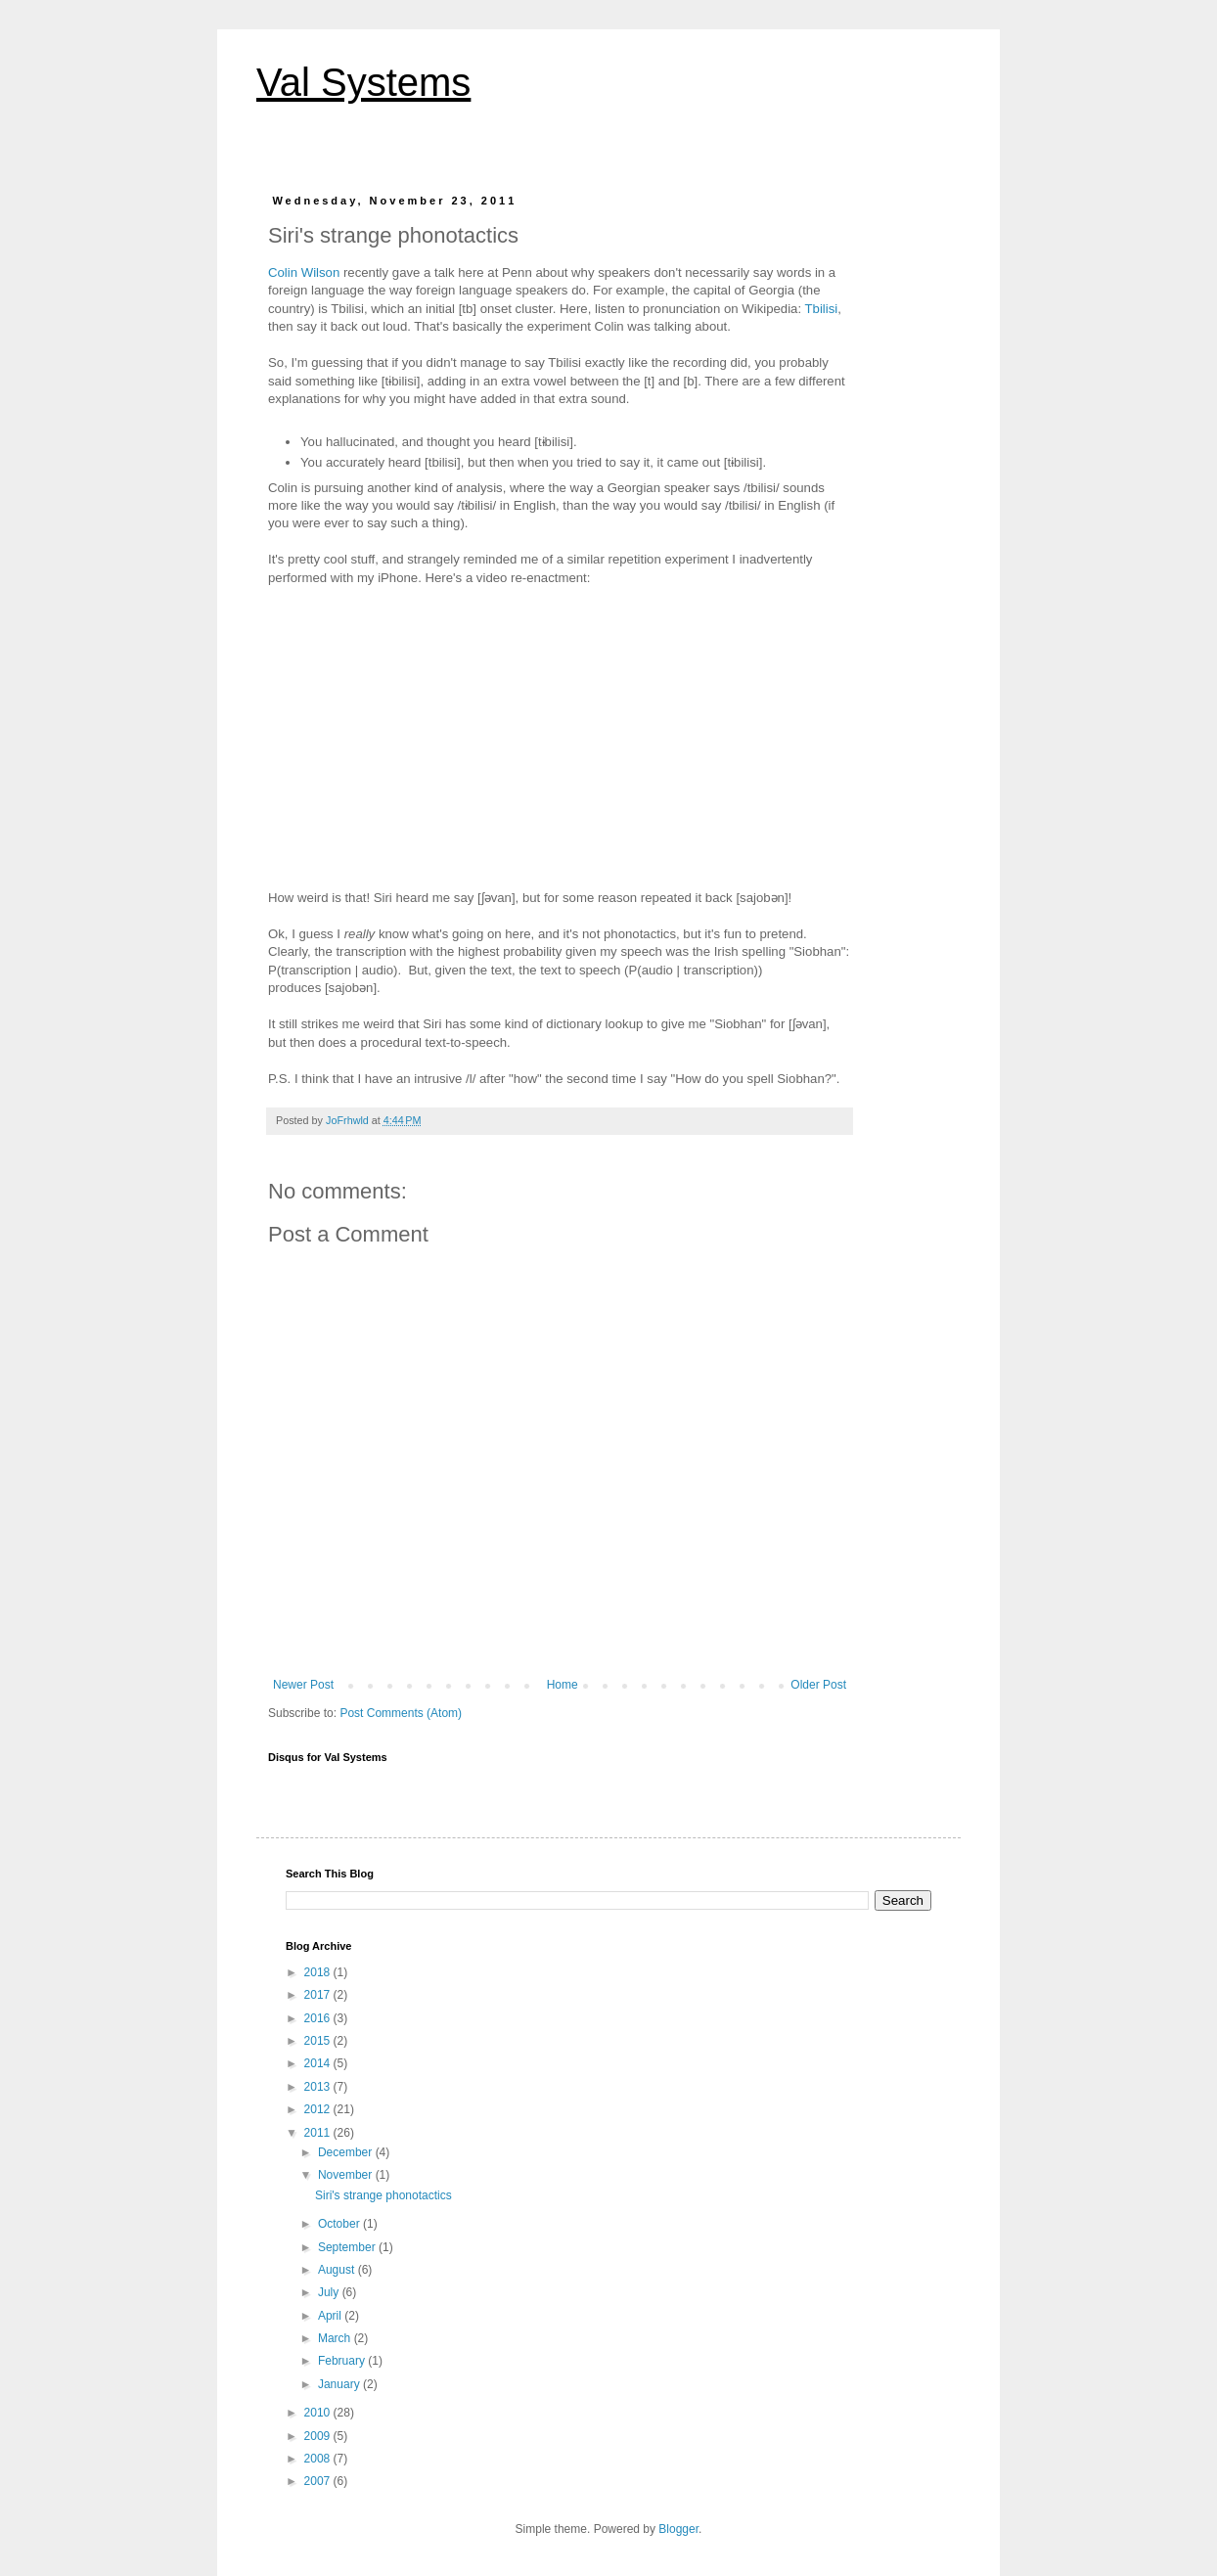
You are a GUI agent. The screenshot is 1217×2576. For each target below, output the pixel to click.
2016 (319, 2018)
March (336, 2338)
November (347, 2175)
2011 (319, 2133)
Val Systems (363, 82)
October (340, 2224)
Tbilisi (821, 308)
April (331, 2316)
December (347, 2152)
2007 (319, 2481)
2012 (319, 2109)
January (340, 2384)
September (348, 2247)
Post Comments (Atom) (400, 1713)
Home (562, 1685)
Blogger (678, 2529)
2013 (319, 2087)
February (343, 2361)
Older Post (818, 1685)
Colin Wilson (303, 272)
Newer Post (303, 1685)
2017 (319, 1995)
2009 (319, 2436)
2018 (319, 1972)
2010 (319, 2412)
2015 (319, 2041)
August (338, 2270)
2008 (319, 2458)
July (330, 2292)
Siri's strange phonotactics (383, 2195)
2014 (319, 2063)
